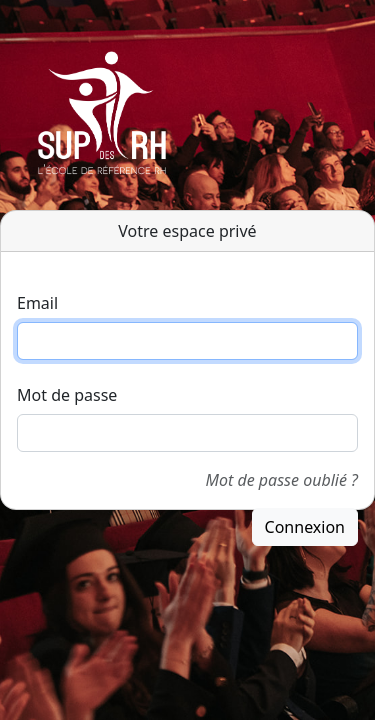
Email (37, 303)
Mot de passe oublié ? (282, 480)
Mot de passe (67, 395)
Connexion (305, 527)
